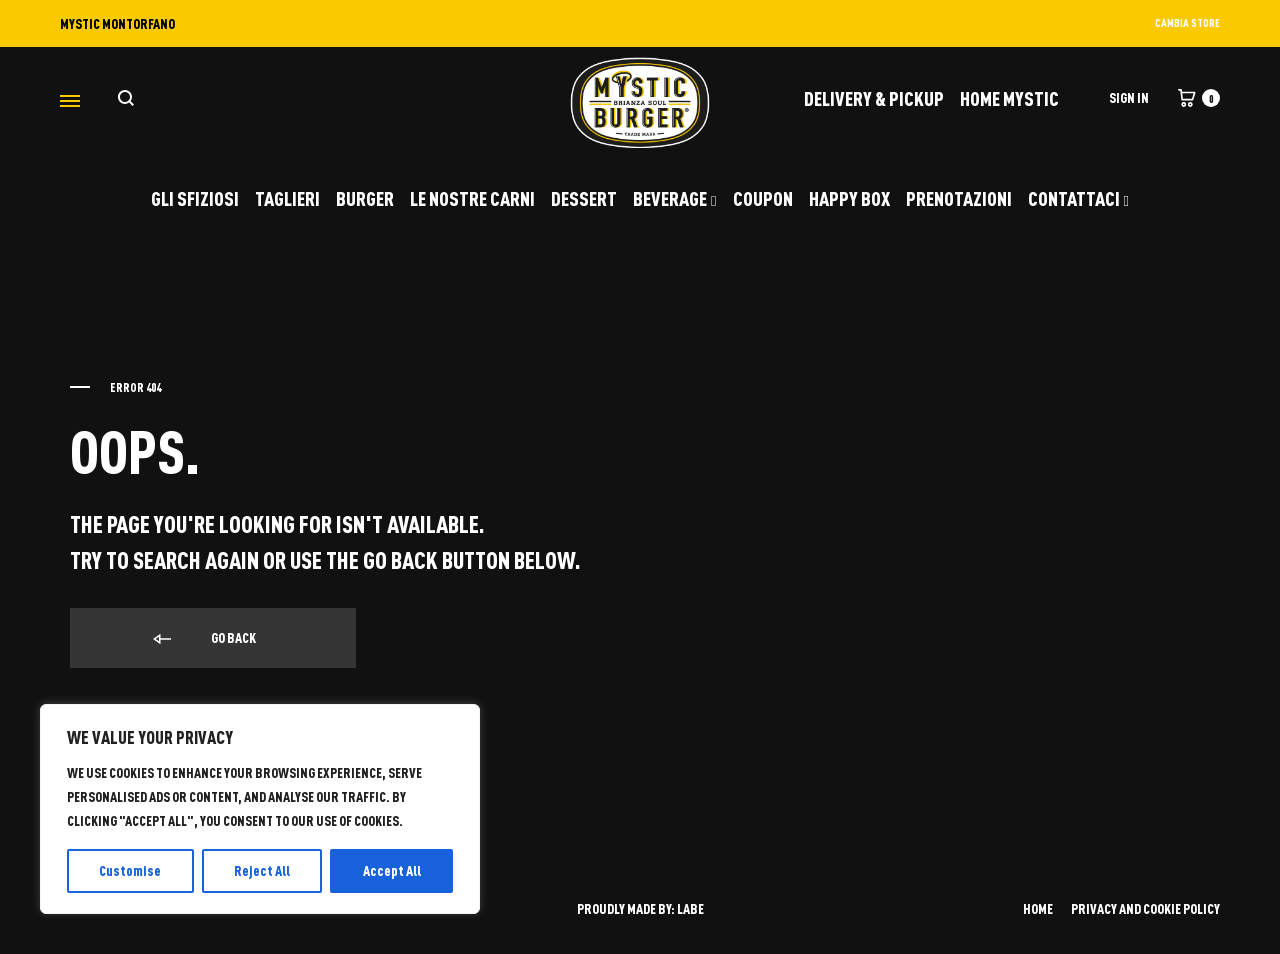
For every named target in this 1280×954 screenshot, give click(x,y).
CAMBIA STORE (1187, 22)
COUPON (763, 198)
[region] (260, 809)
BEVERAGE (674, 198)
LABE (690, 908)
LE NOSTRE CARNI (472, 198)
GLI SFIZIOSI (195, 198)
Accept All (392, 870)
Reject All (262, 870)
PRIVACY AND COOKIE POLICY (1145, 908)
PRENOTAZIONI (959, 198)
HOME (1038, 908)
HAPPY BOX (849, 198)
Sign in (1129, 97)
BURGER (365, 198)
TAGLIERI (287, 198)
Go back (203, 639)
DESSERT (584, 198)
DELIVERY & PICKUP (874, 98)
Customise (130, 870)
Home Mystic (1009, 98)
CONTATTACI (1078, 198)
